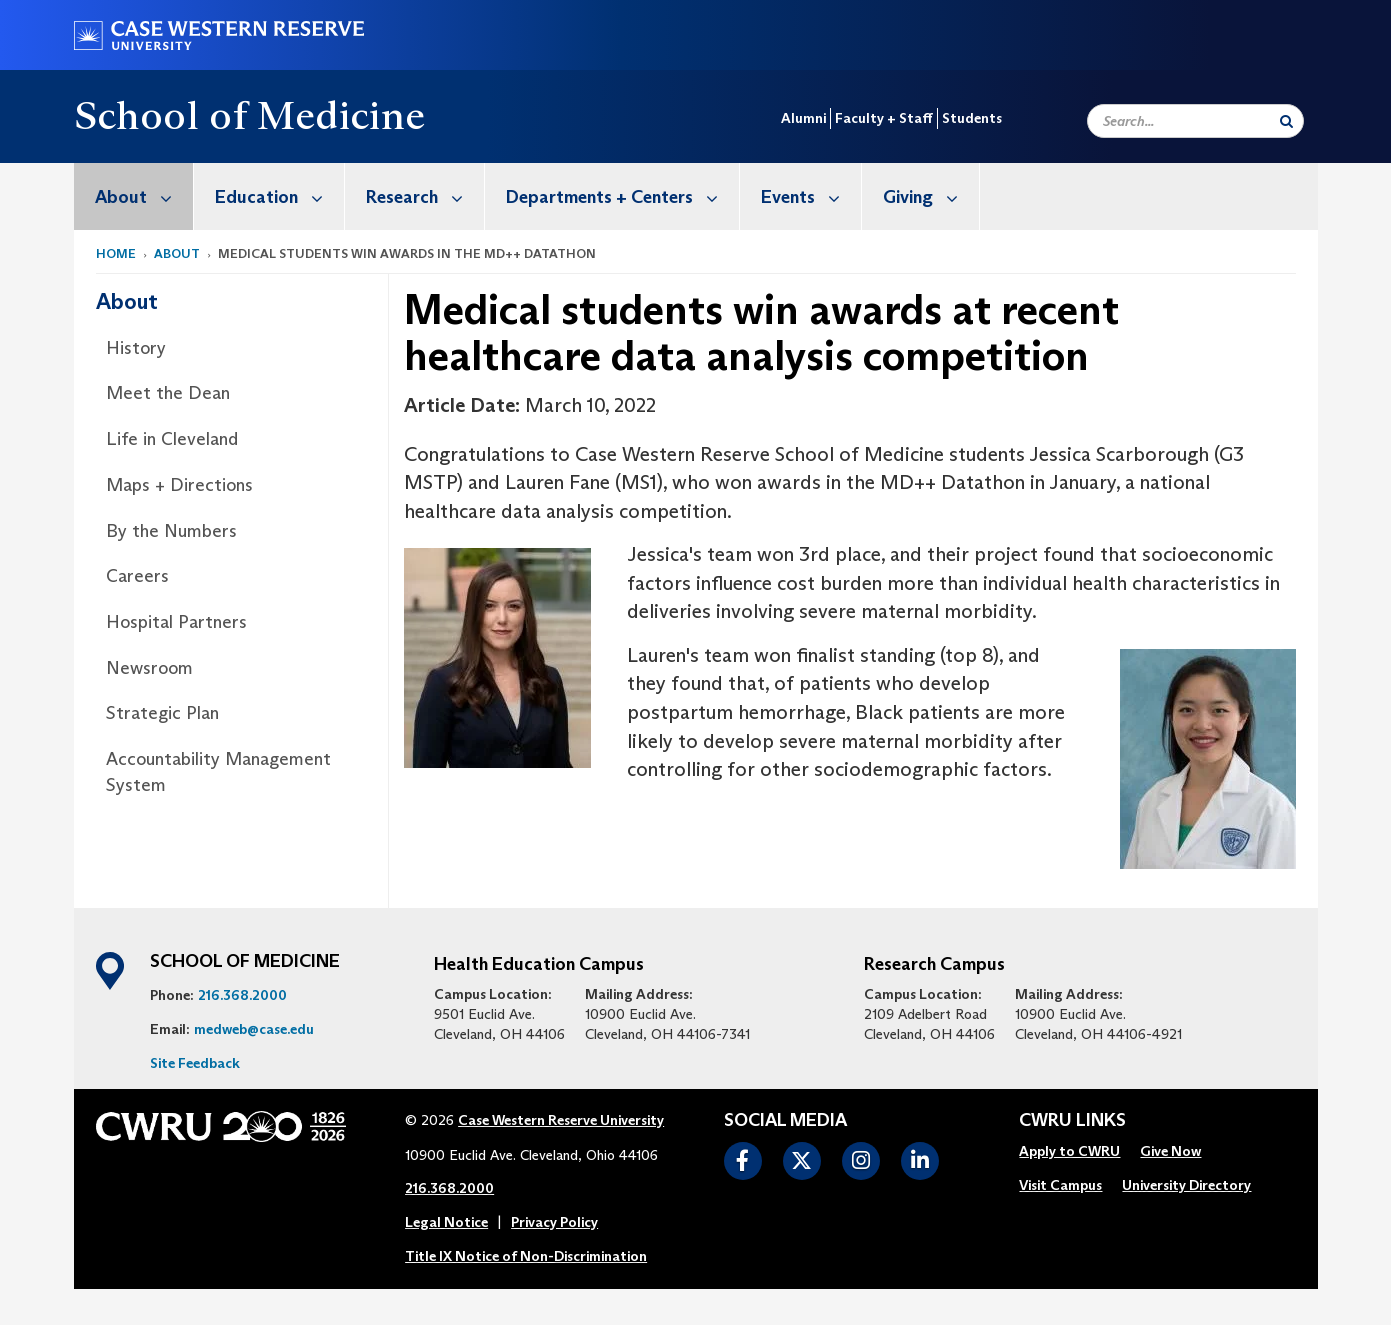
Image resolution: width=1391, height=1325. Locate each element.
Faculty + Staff (884, 118)
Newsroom (149, 668)
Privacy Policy (554, 1222)
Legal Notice (446, 1222)
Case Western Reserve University (561, 1120)
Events (811, 196)
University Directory (1186, 1185)
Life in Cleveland (172, 439)
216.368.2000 (242, 995)
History (136, 348)
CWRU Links (1072, 1121)
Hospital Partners (176, 622)
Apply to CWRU (1069, 1151)
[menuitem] (134, 196)
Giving (931, 196)
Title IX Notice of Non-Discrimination (526, 1256)
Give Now (1170, 1151)
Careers (137, 576)
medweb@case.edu (254, 1029)
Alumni (803, 118)
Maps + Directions (179, 485)
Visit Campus (1060, 1185)
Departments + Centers (622, 196)
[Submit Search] (1286, 121)
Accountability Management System (218, 772)
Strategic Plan (162, 713)
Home (116, 253)
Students (972, 118)
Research (425, 196)
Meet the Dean (168, 393)
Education (279, 196)
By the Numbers (171, 531)
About (144, 196)
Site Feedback (195, 1063)
